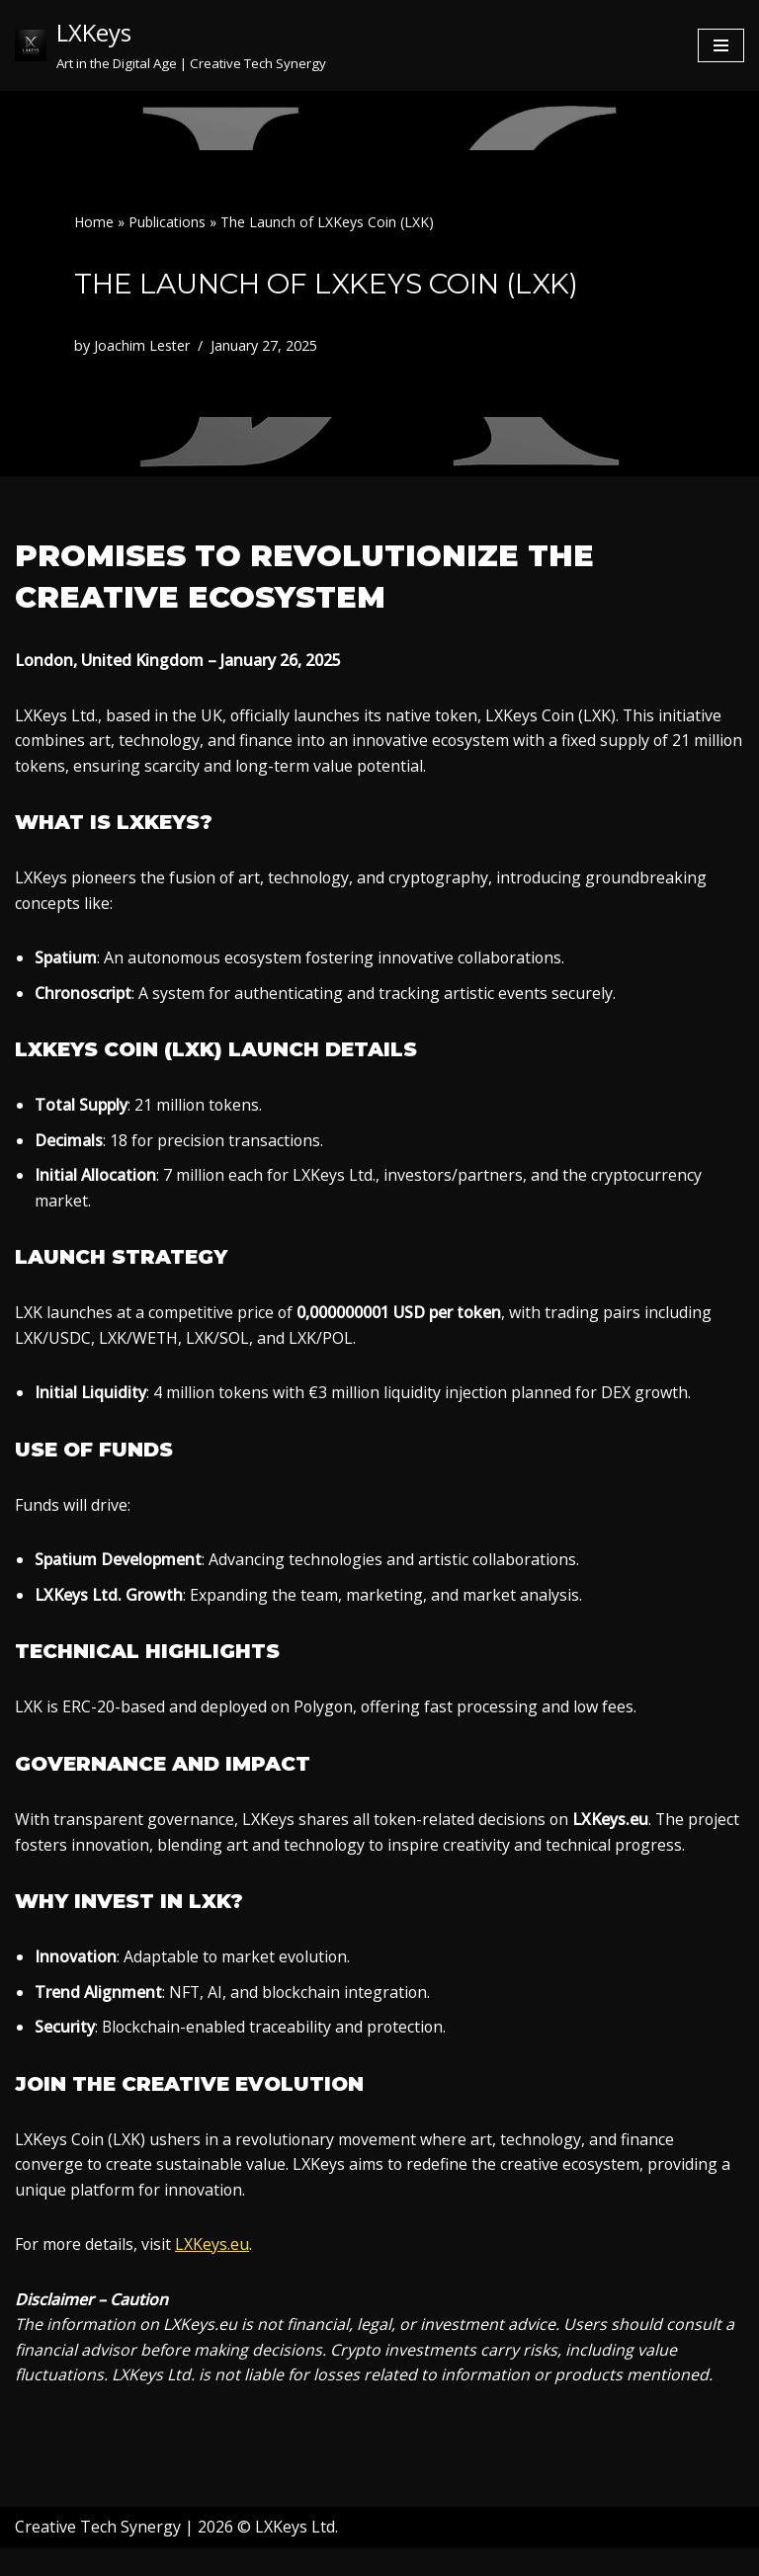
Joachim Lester (142, 345)
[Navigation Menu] (721, 45)
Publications (167, 221)
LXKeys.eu (214, 2272)
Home (94, 221)
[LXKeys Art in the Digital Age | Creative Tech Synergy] (170, 45)
